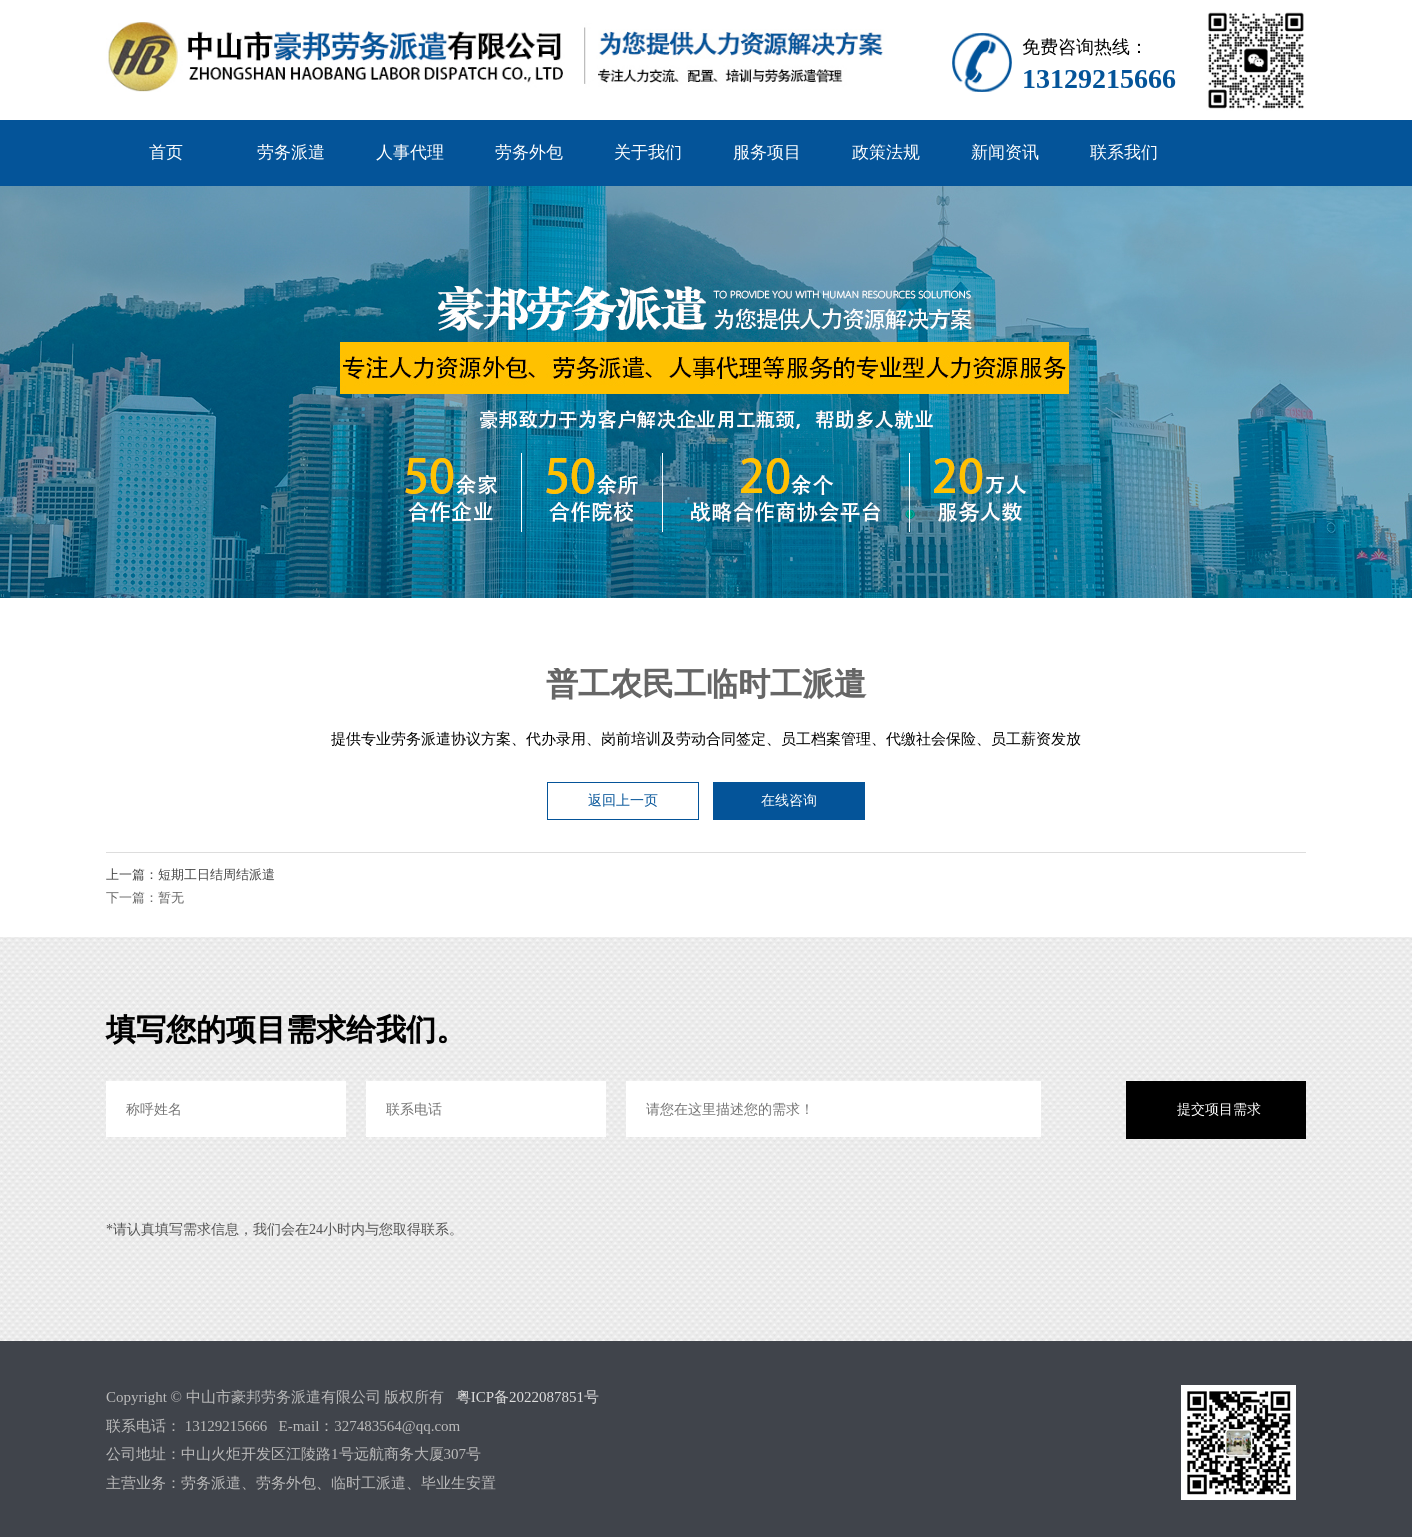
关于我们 (648, 152)
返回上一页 (623, 800)
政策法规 (886, 152)
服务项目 (767, 152)
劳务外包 (529, 152)
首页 (166, 152)
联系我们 (1124, 152)
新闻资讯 (1005, 152)
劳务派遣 (291, 152)
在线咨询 (789, 800)
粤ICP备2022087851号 (527, 1397)
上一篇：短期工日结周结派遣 (190, 874)
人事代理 (410, 152)
